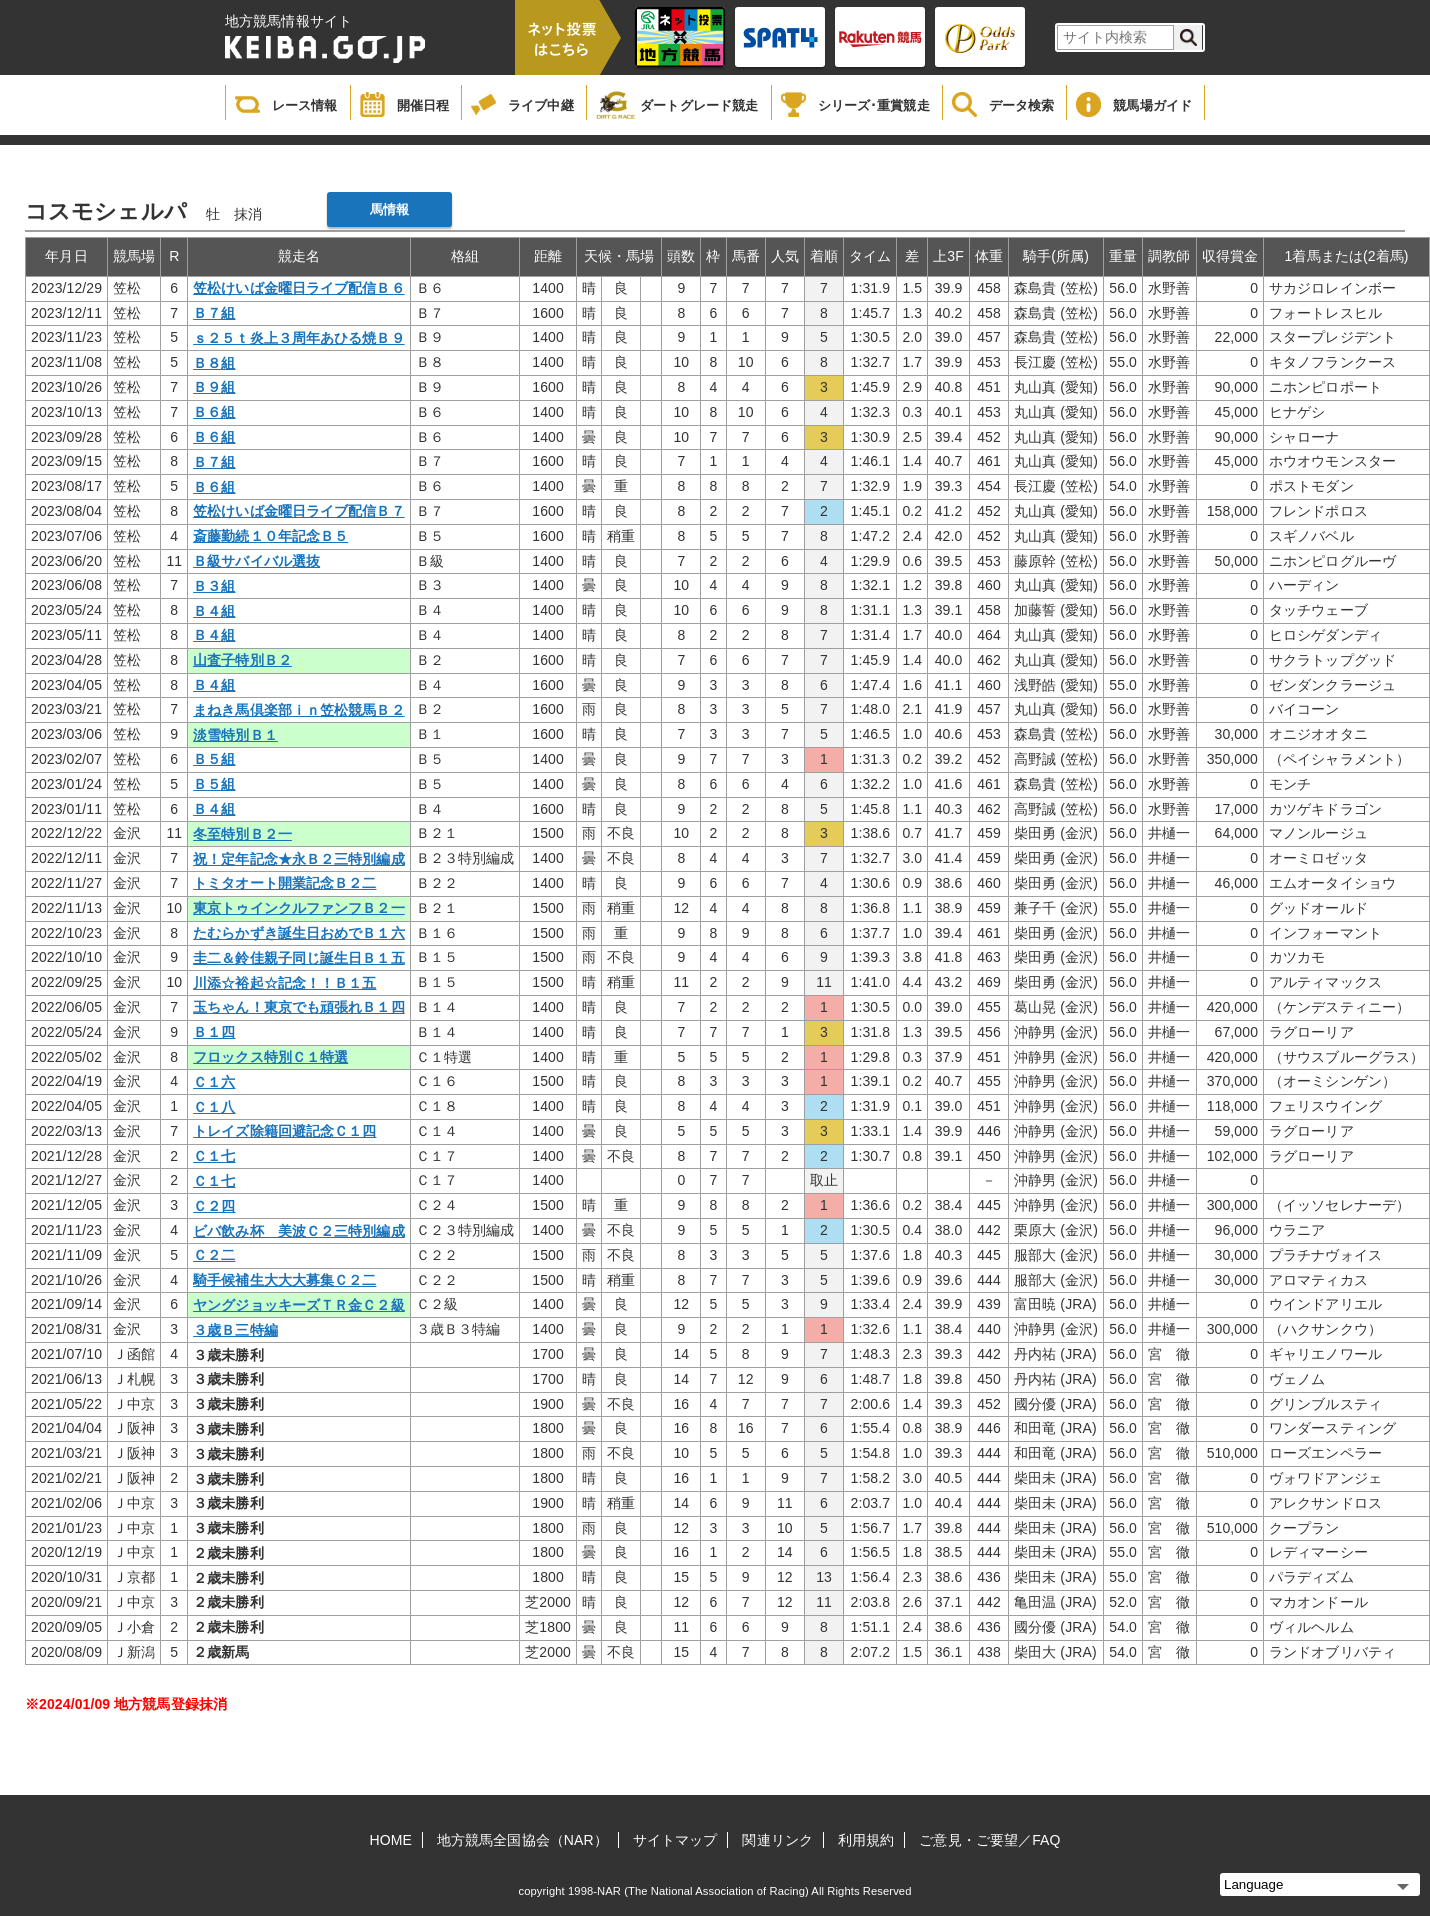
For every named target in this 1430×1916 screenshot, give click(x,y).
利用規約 (866, 1840)
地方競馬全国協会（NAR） (522, 1840)
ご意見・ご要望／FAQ (989, 1840)
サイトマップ (675, 1840)
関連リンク (777, 1840)
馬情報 (389, 209)
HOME (391, 1840)
